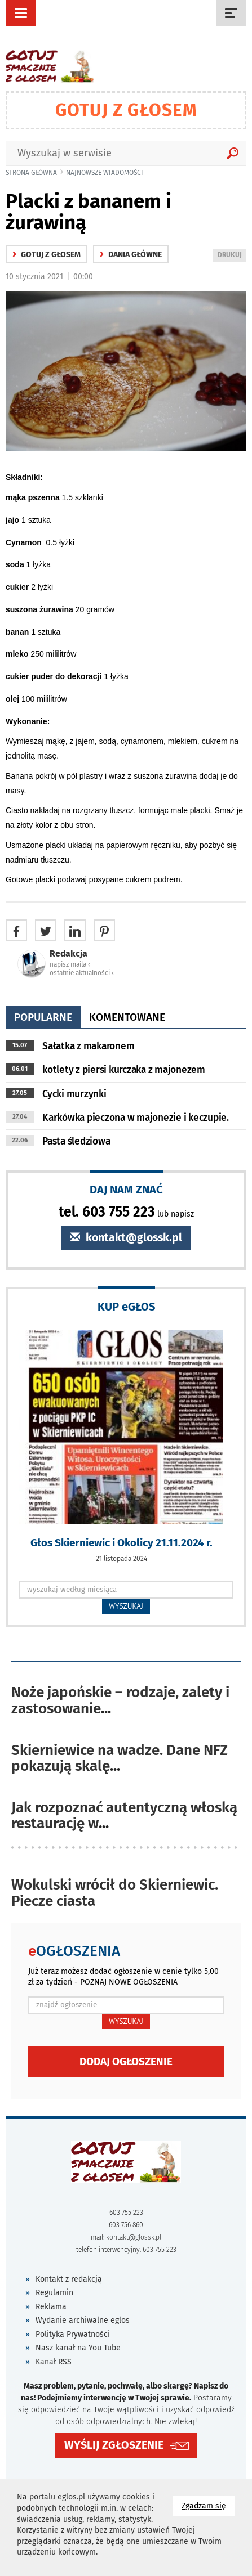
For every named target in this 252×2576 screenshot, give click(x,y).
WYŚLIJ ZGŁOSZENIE (113, 2445)
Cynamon (26, 542)
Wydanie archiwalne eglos (83, 2320)
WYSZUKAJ (126, 1606)
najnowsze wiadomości (104, 173)
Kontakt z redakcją (69, 2279)
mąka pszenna (34, 497)
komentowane (127, 1017)
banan (18, 631)
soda (16, 564)
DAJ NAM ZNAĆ (126, 1189)
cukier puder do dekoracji (55, 676)
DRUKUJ (231, 255)
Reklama (51, 2307)
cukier (18, 586)
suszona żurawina (41, 609)
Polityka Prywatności (73, 2334)
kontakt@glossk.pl (126, 1237)
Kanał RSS (54, 2362)
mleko (18, 653)
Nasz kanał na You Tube (78, 2348)
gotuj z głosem (46, 254)
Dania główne (131, 254)
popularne (43, 1017)
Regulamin (54, 2292)
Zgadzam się (208, 2505)
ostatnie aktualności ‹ (82, 973)
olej (13, 698)
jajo (13, 519)
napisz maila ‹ (70, 964)
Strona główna (31, 173)
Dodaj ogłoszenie (126, 2061)
